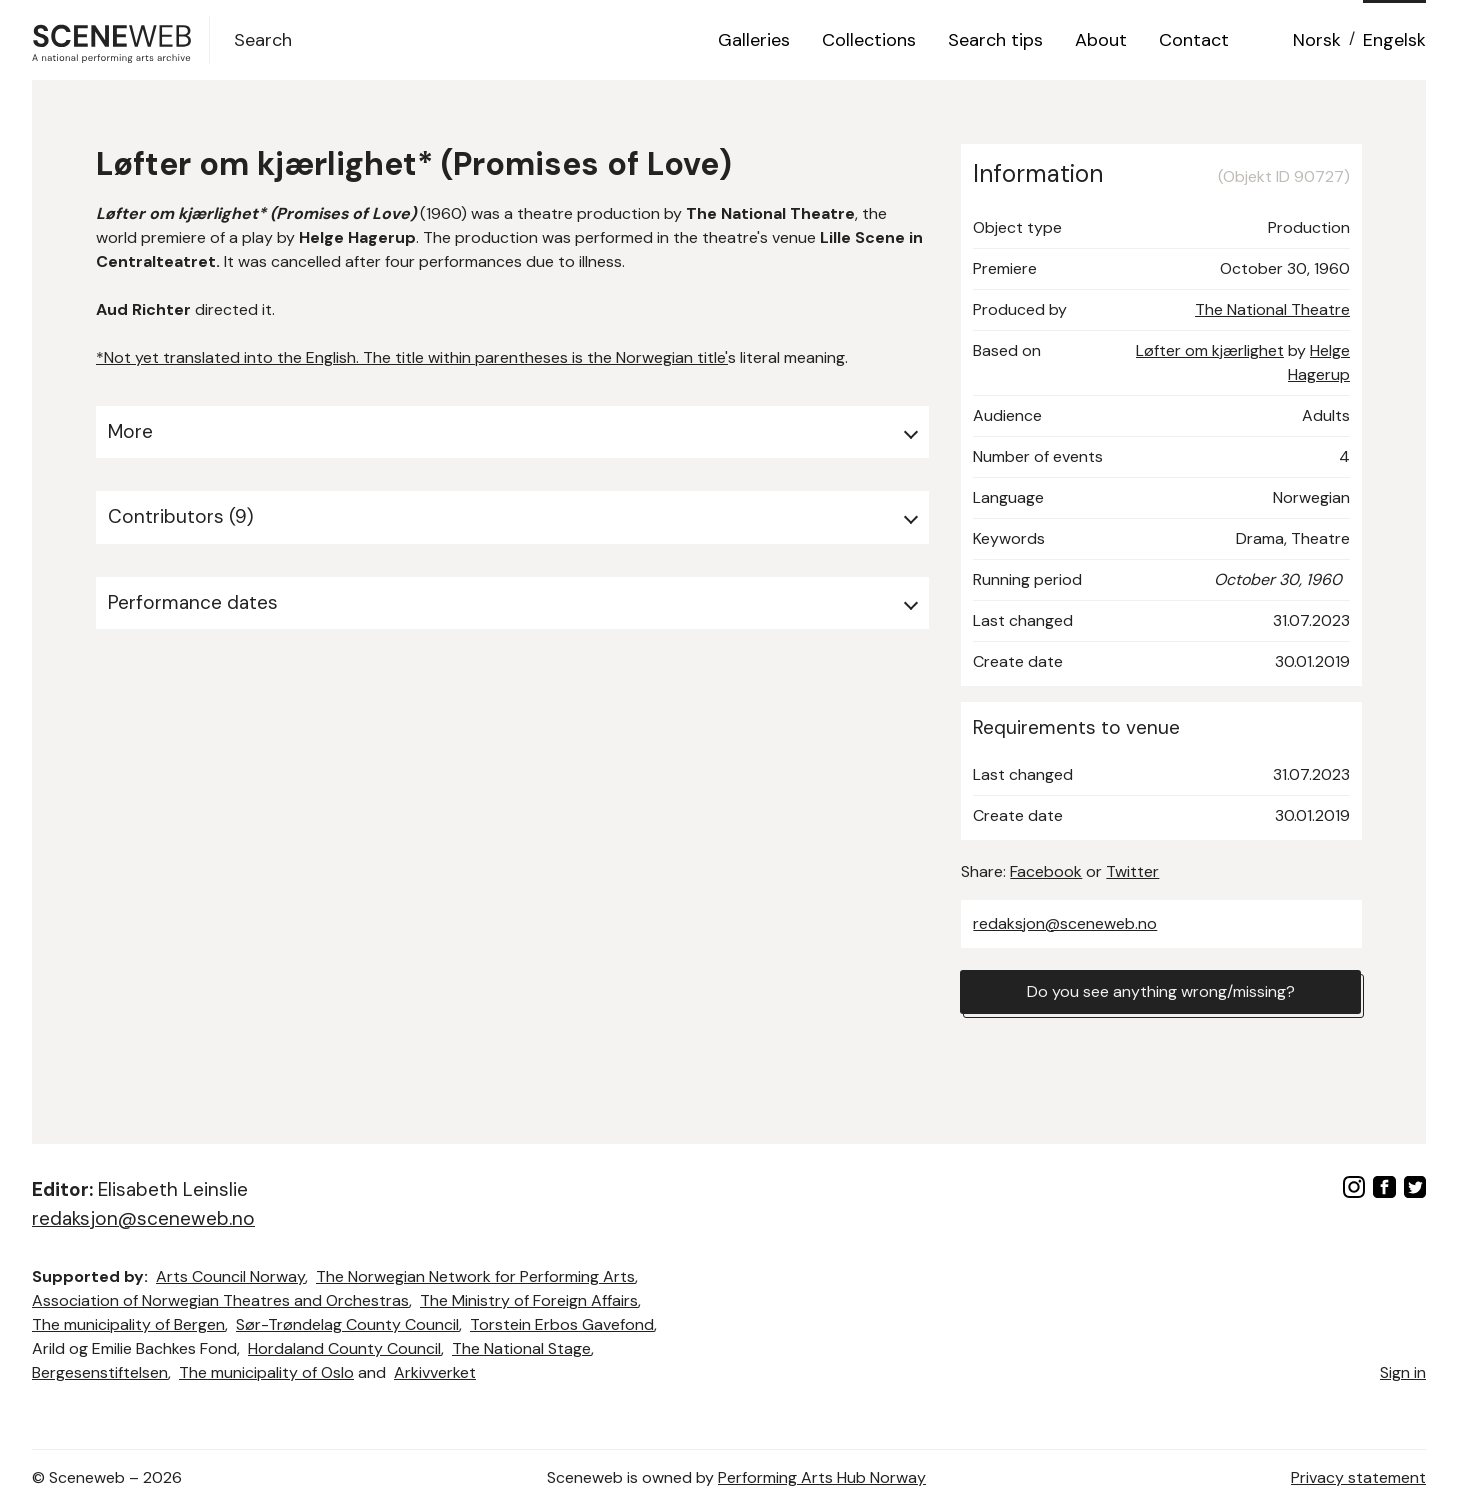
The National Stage (521, 1348)
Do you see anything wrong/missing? (1161, 991)
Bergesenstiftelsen (100, 1372)
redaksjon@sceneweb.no (1065, 923)
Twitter (1132, 871)
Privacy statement (1358, 1477)
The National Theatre (1272, 309)
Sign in (1403, 1372)
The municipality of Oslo (266, 1372)
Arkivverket (435, 1372)
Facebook (1046, 871)
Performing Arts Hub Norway (822, 1477)
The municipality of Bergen (128, 1324)
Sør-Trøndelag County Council (347, 1324)
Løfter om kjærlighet (1210, 350)
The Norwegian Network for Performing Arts (475, 1276)
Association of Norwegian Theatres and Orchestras (220, 1300)
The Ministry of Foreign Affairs (529, 1300)
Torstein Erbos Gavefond (562, 1324)
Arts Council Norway (230, 1276)
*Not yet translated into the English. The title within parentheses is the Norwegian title (410, 357)
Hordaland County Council (344, 1348)
